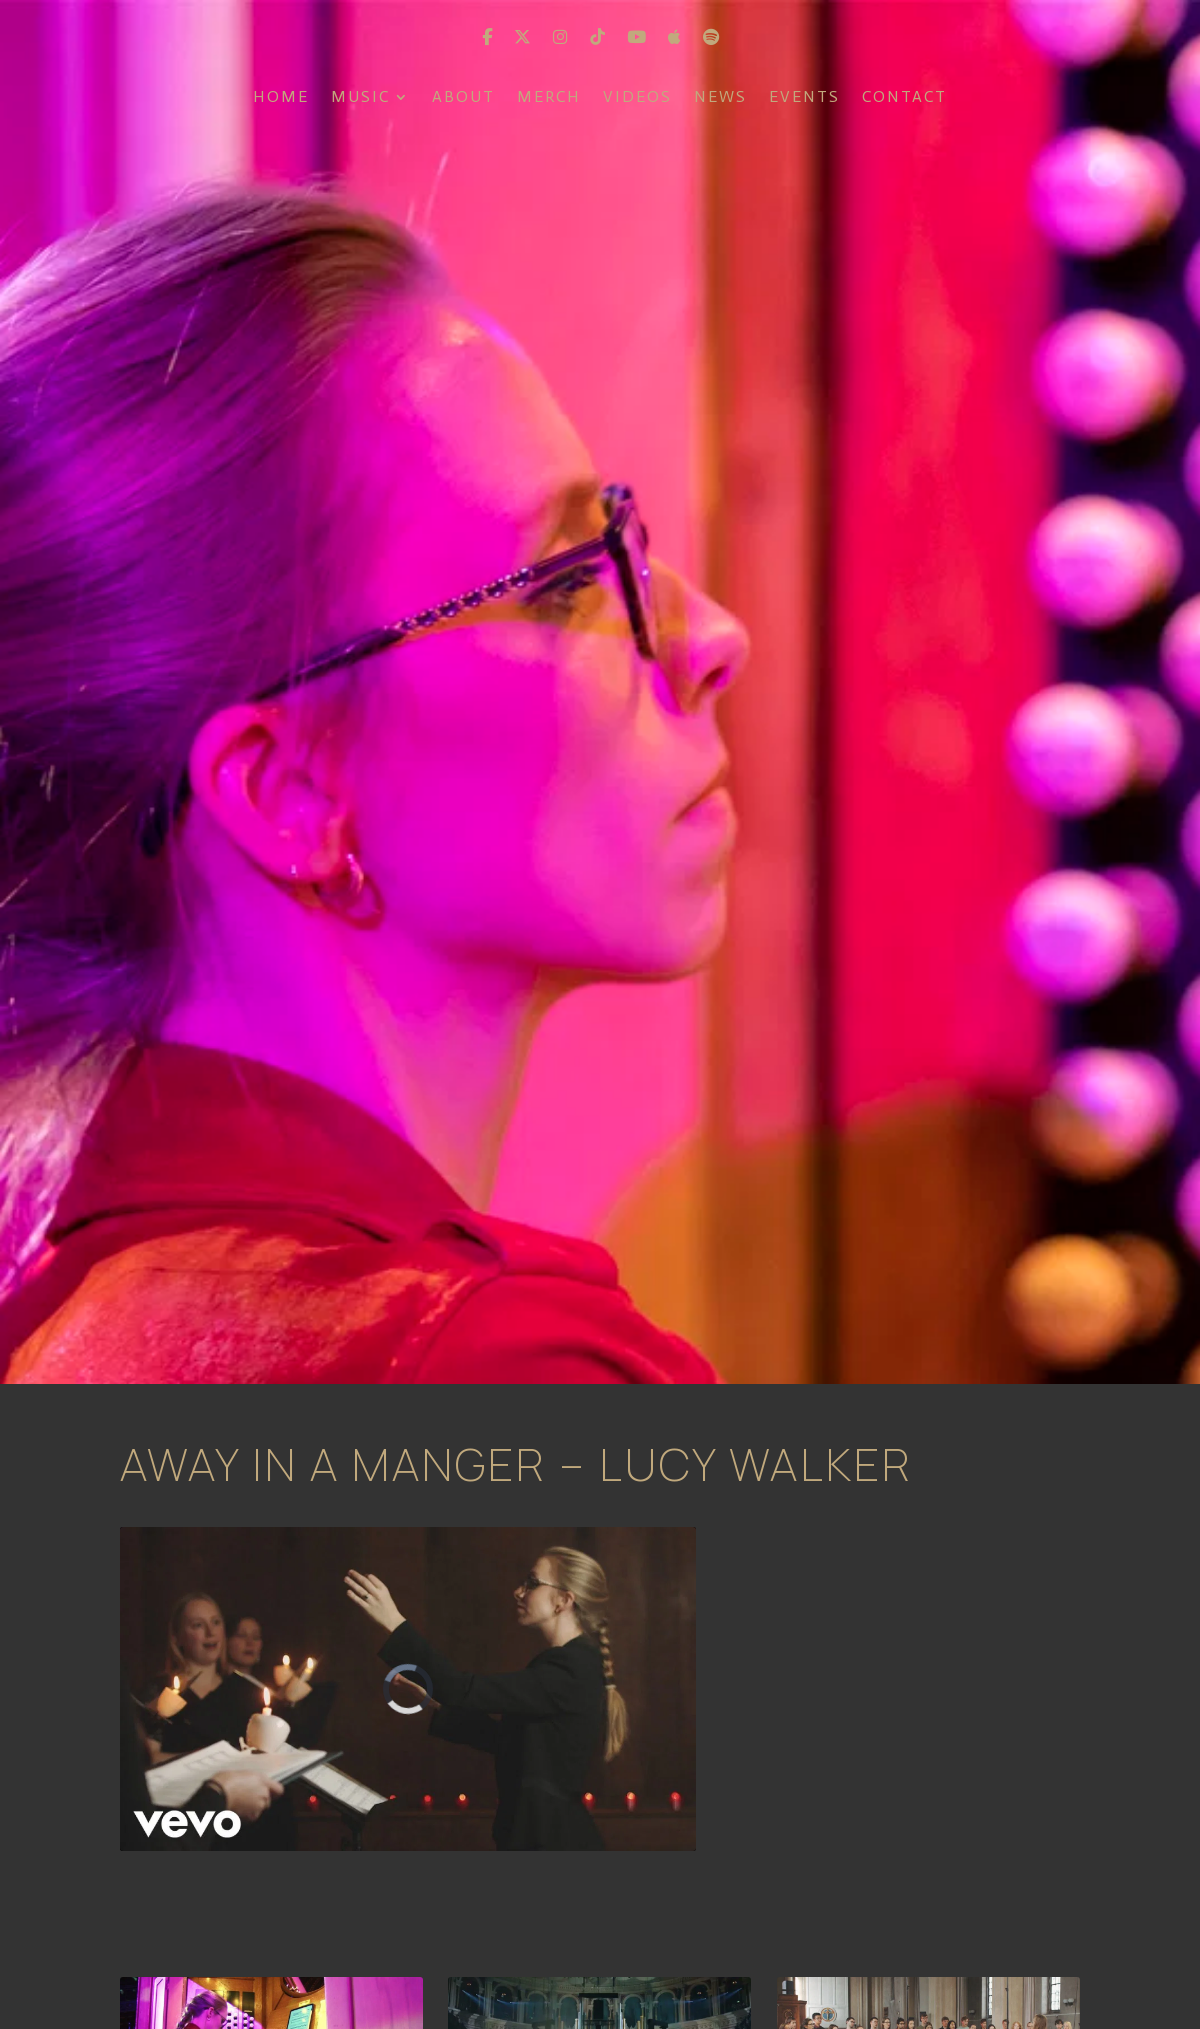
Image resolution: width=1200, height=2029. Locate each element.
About (463, 98)
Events (804, 98)
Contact (904, 98)
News (720, 98)
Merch (549, 98)
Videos (637, 98)
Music (360, 98)
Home (281, 98)
